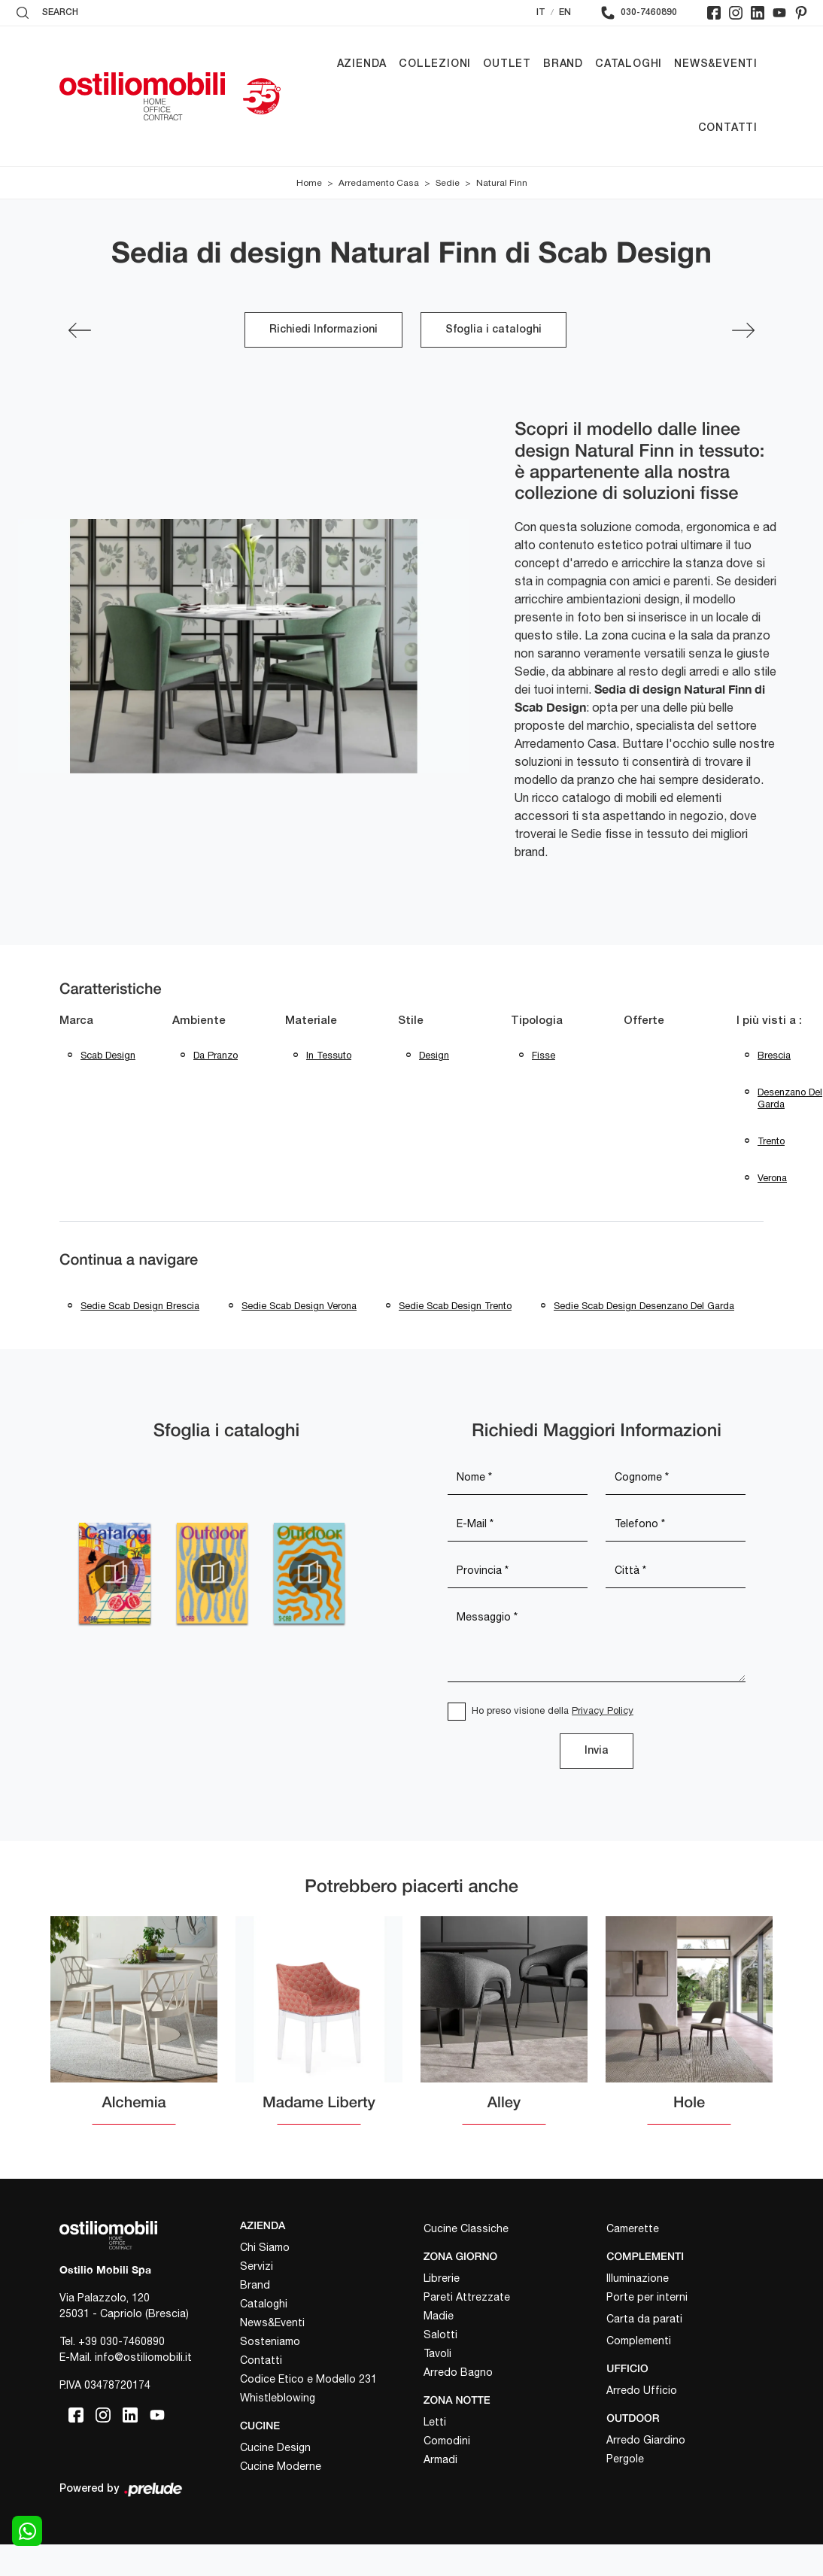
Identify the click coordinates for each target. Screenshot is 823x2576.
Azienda (362, 64)
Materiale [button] (311, 1021)
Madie (439, 2316)
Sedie (448, 183)
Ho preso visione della (552, 1710)
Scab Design (107, 1055)
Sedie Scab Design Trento (455, 1305)
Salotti (440, 2334)
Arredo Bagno (458, 2372)
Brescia (774, 1055)
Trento (771, 1141)
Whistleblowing (277, 2398)
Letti (435, 2422)
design (434, 1055)
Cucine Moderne (280, 2466)
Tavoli (437, 2353)
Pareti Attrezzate (467, 2297)
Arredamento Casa (379, 183)
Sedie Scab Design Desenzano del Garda (644, 1305)
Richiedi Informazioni (323, 330)
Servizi (256, 2266)
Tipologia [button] (537, 1021)
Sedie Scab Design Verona (299, 1305)
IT (540, 12)
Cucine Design (275, 2447)
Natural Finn (501, 183)
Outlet (507, 64)
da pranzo (215, 1055)
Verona (772, 1177)
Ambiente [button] (199, 1021)
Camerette (632, 2228)
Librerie (442, 2278)
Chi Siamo (265, 2247)
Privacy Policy (602, 1710)
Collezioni (435, 64)
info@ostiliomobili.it (143, 2357)
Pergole (625, 2459)
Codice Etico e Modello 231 (308, 2379)
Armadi (440, 2459)
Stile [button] (411, 1021)
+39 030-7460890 (121, 2341)
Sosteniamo (270, 2341)
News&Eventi (716, 64)
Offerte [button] (644, 1021)
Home (309, 183)
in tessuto (328, 1055)
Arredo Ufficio (641, 2390)
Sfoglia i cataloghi (493, 330)
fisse (543, 1055)
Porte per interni (647, 2297)
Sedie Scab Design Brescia (139, 1305)
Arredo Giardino (645, 2440)
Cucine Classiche (466, 2228)
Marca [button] (76, 1021)
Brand (563, 64)
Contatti (728, 128)
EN (565, 12)
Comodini (447, 2441)
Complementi (638, 2340)
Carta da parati (644, 2319)
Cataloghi (628, 64)
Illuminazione (637, 2278)
